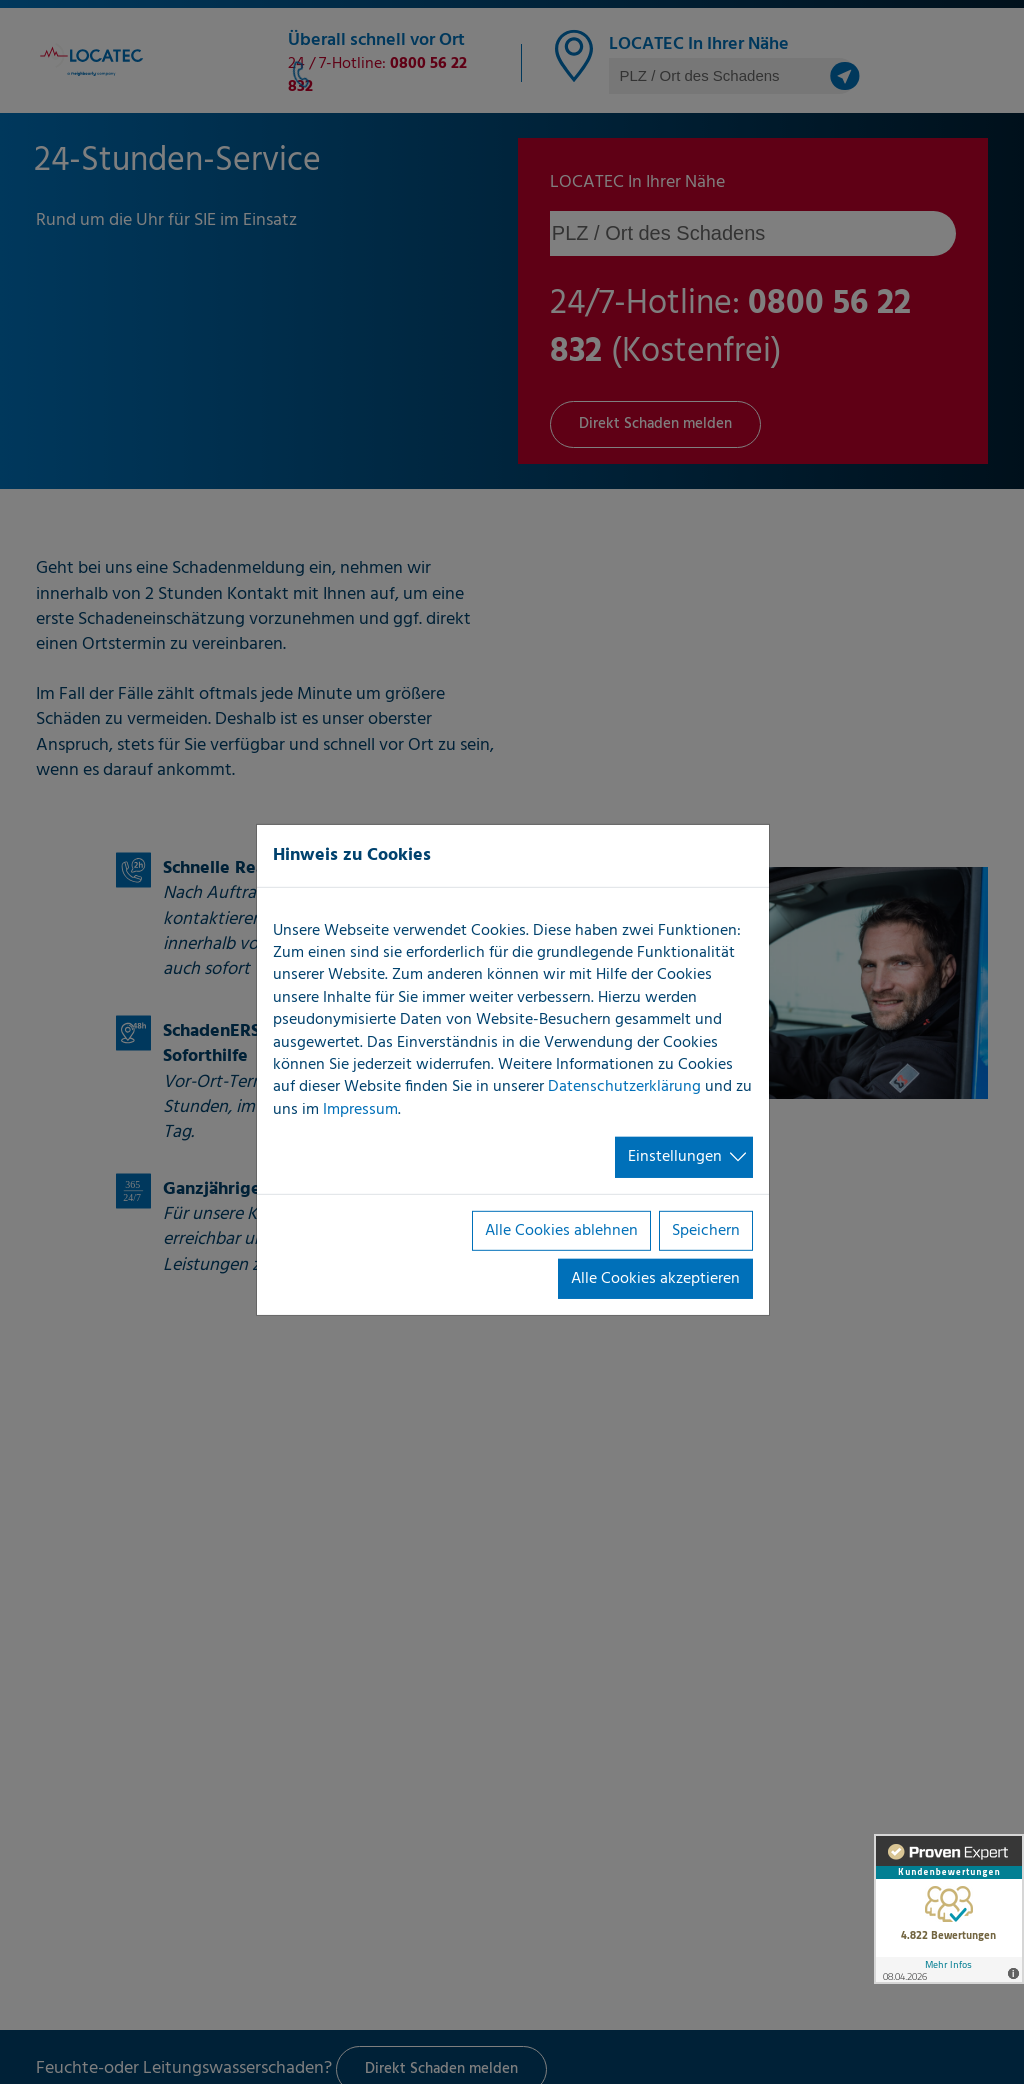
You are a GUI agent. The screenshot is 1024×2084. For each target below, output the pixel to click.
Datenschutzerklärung (624, 1087)
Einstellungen (675, 1157)
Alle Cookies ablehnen (561, 1230)
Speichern (706, 1230)
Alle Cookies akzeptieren (655, 1279)
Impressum (360, 1110)
